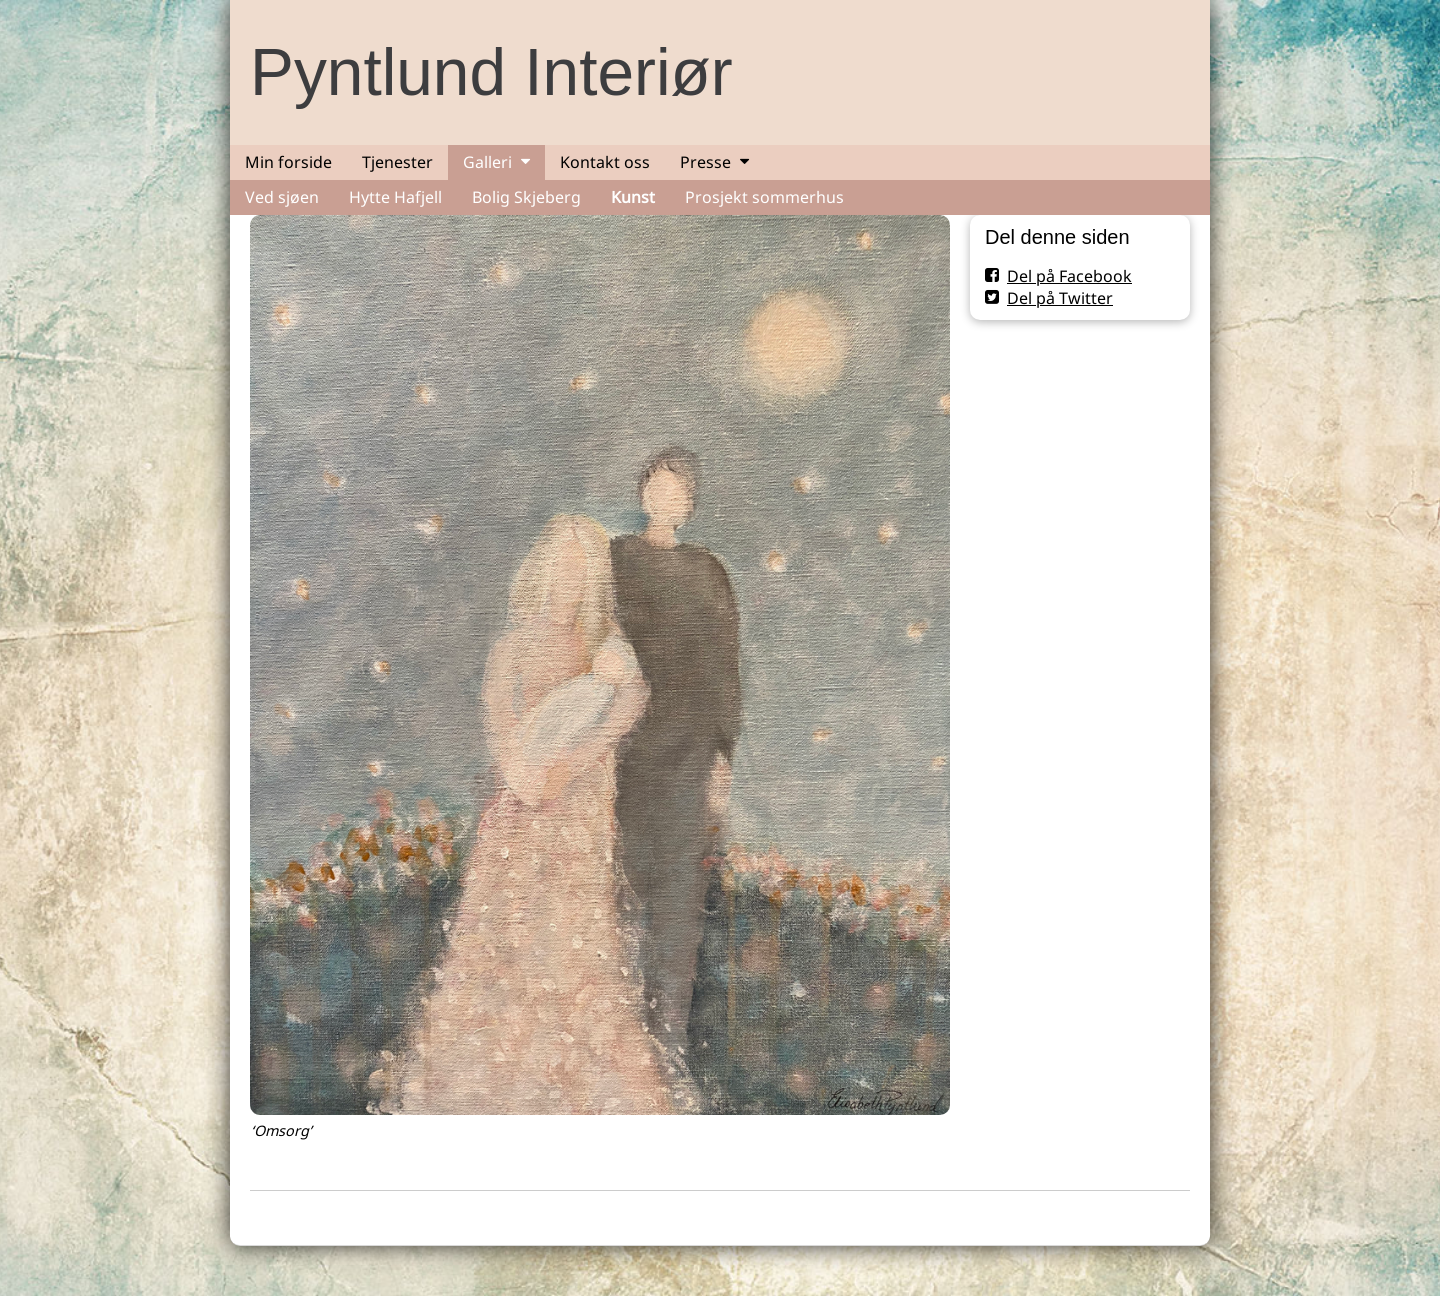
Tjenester (397, 162)
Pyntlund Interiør (491, 72)
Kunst (633, 197)
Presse (705, 162)
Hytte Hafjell (395, 197)
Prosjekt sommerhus (764, 197)
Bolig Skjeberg (526, 197)
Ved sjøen (282, 197)
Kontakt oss (605, 162)
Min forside (288, 162)
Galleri (487, 162)
